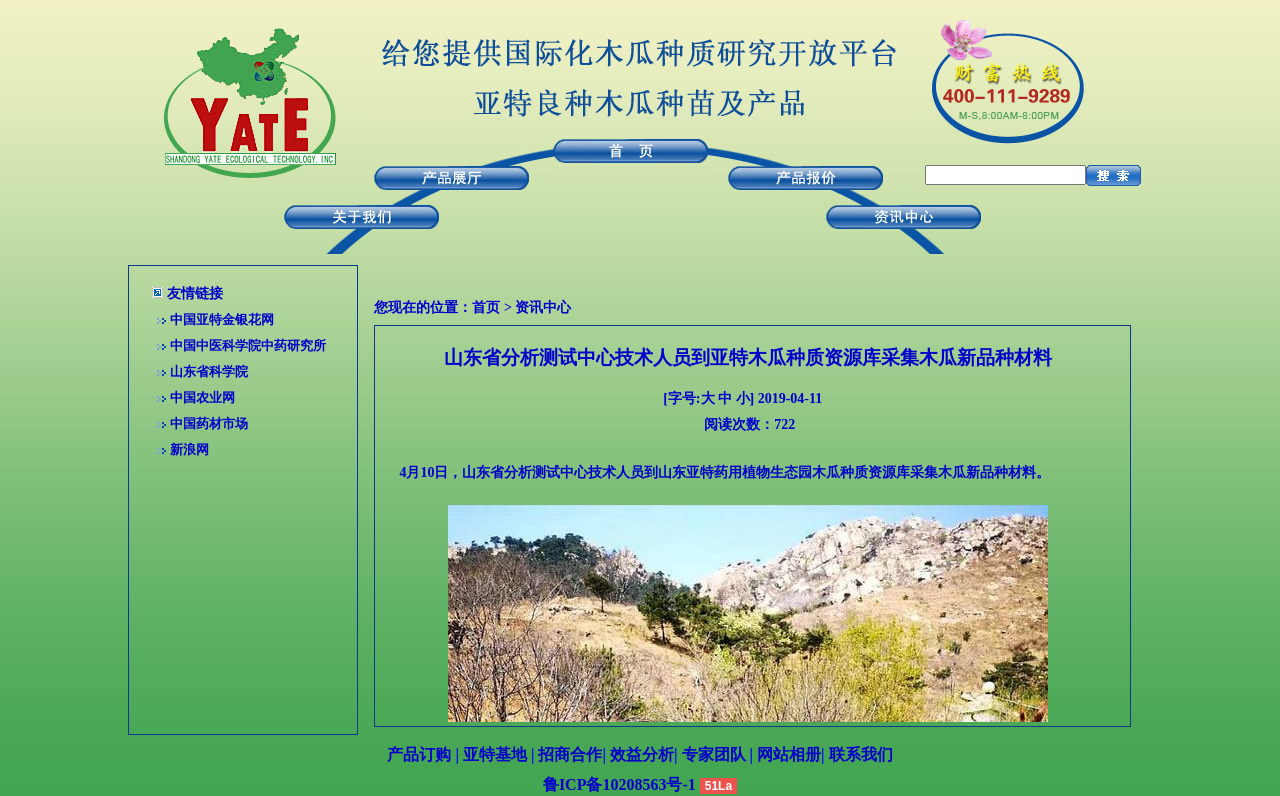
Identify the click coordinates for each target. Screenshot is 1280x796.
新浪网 (189, 449)
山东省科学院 (209, 371)
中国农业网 (202, 397)
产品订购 (419, 754)
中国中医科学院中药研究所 (248, 345)
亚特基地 (495, 754)
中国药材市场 (209, 423)
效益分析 (642, 754)
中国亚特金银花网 (222, 319)
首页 (486, 307)
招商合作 (570, 754)
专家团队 (714, 754)
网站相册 (789, 754)
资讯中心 (543, 307)
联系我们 (861, 754)
